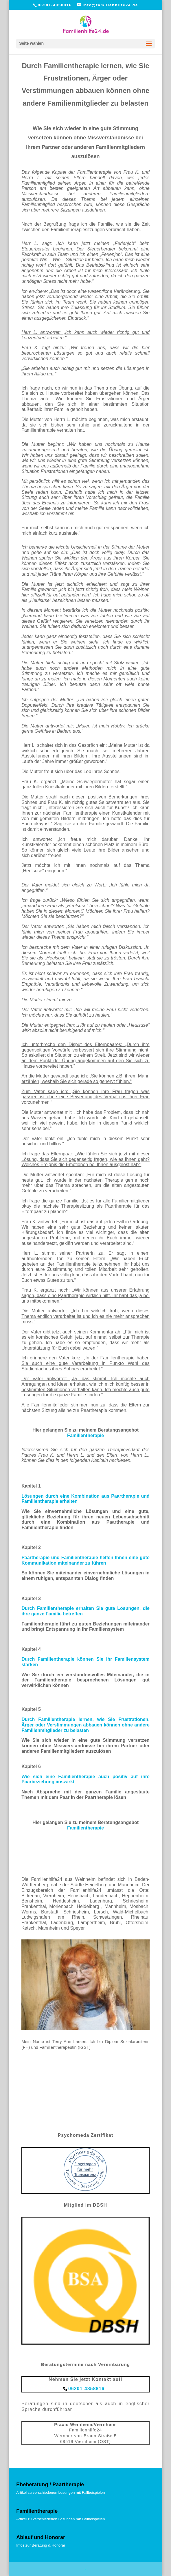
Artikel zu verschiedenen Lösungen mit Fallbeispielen (60, 2492)
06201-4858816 (55, 5)
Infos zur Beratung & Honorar (40, 2545)
